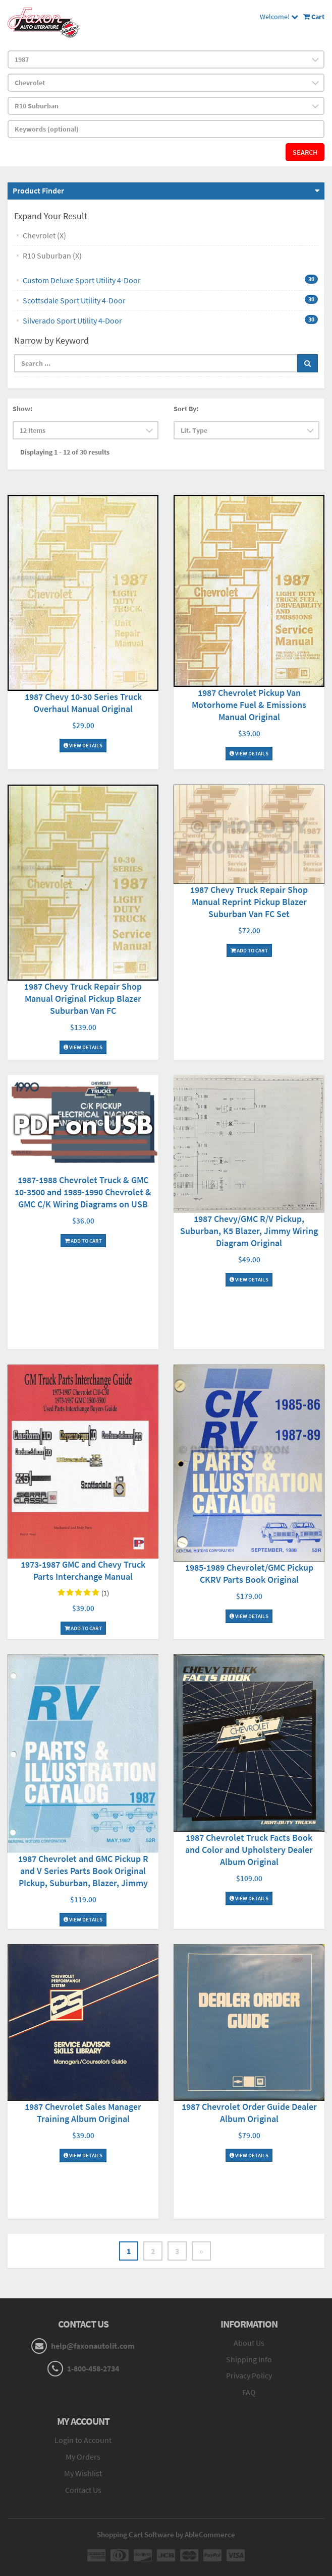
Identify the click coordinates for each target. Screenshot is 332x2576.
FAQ (249, 2392)
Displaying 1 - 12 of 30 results (64, 452)
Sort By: (186, 408)
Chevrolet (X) (44, 235)
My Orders (83, 2457)
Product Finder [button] (38, 190)
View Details (83, 745)
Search (305, 152)
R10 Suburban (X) (52, 255)
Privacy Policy (249, 2375)
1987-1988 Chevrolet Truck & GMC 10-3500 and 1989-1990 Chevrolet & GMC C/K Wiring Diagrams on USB (83, 1192)
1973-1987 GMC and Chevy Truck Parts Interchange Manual (83, 1570)
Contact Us (83, 2490)
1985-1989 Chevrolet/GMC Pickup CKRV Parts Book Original (249, 1573)
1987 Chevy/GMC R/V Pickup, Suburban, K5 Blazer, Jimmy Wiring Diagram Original (249, 1231)
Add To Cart (249, 950)
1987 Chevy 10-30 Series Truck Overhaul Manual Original (83, 703)
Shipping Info (249, 2359)
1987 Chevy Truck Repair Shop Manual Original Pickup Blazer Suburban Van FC (83, 998)
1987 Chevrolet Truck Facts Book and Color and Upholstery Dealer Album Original (249, 1849)
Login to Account (83, 2440)
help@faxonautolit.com (93, 2346)
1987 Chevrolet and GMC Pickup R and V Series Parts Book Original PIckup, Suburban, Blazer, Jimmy (83, 1871)
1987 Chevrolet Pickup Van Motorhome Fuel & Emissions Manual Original (249, 705)
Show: (22, 408)
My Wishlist (83, 2473)
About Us (249, 2343)
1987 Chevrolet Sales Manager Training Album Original (83, 2112)
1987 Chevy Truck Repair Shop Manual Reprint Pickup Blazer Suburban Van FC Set (249, 902)
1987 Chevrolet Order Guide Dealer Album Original (249, 2112)
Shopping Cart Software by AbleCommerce (166, 2534)
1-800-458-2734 (93, 2368)
